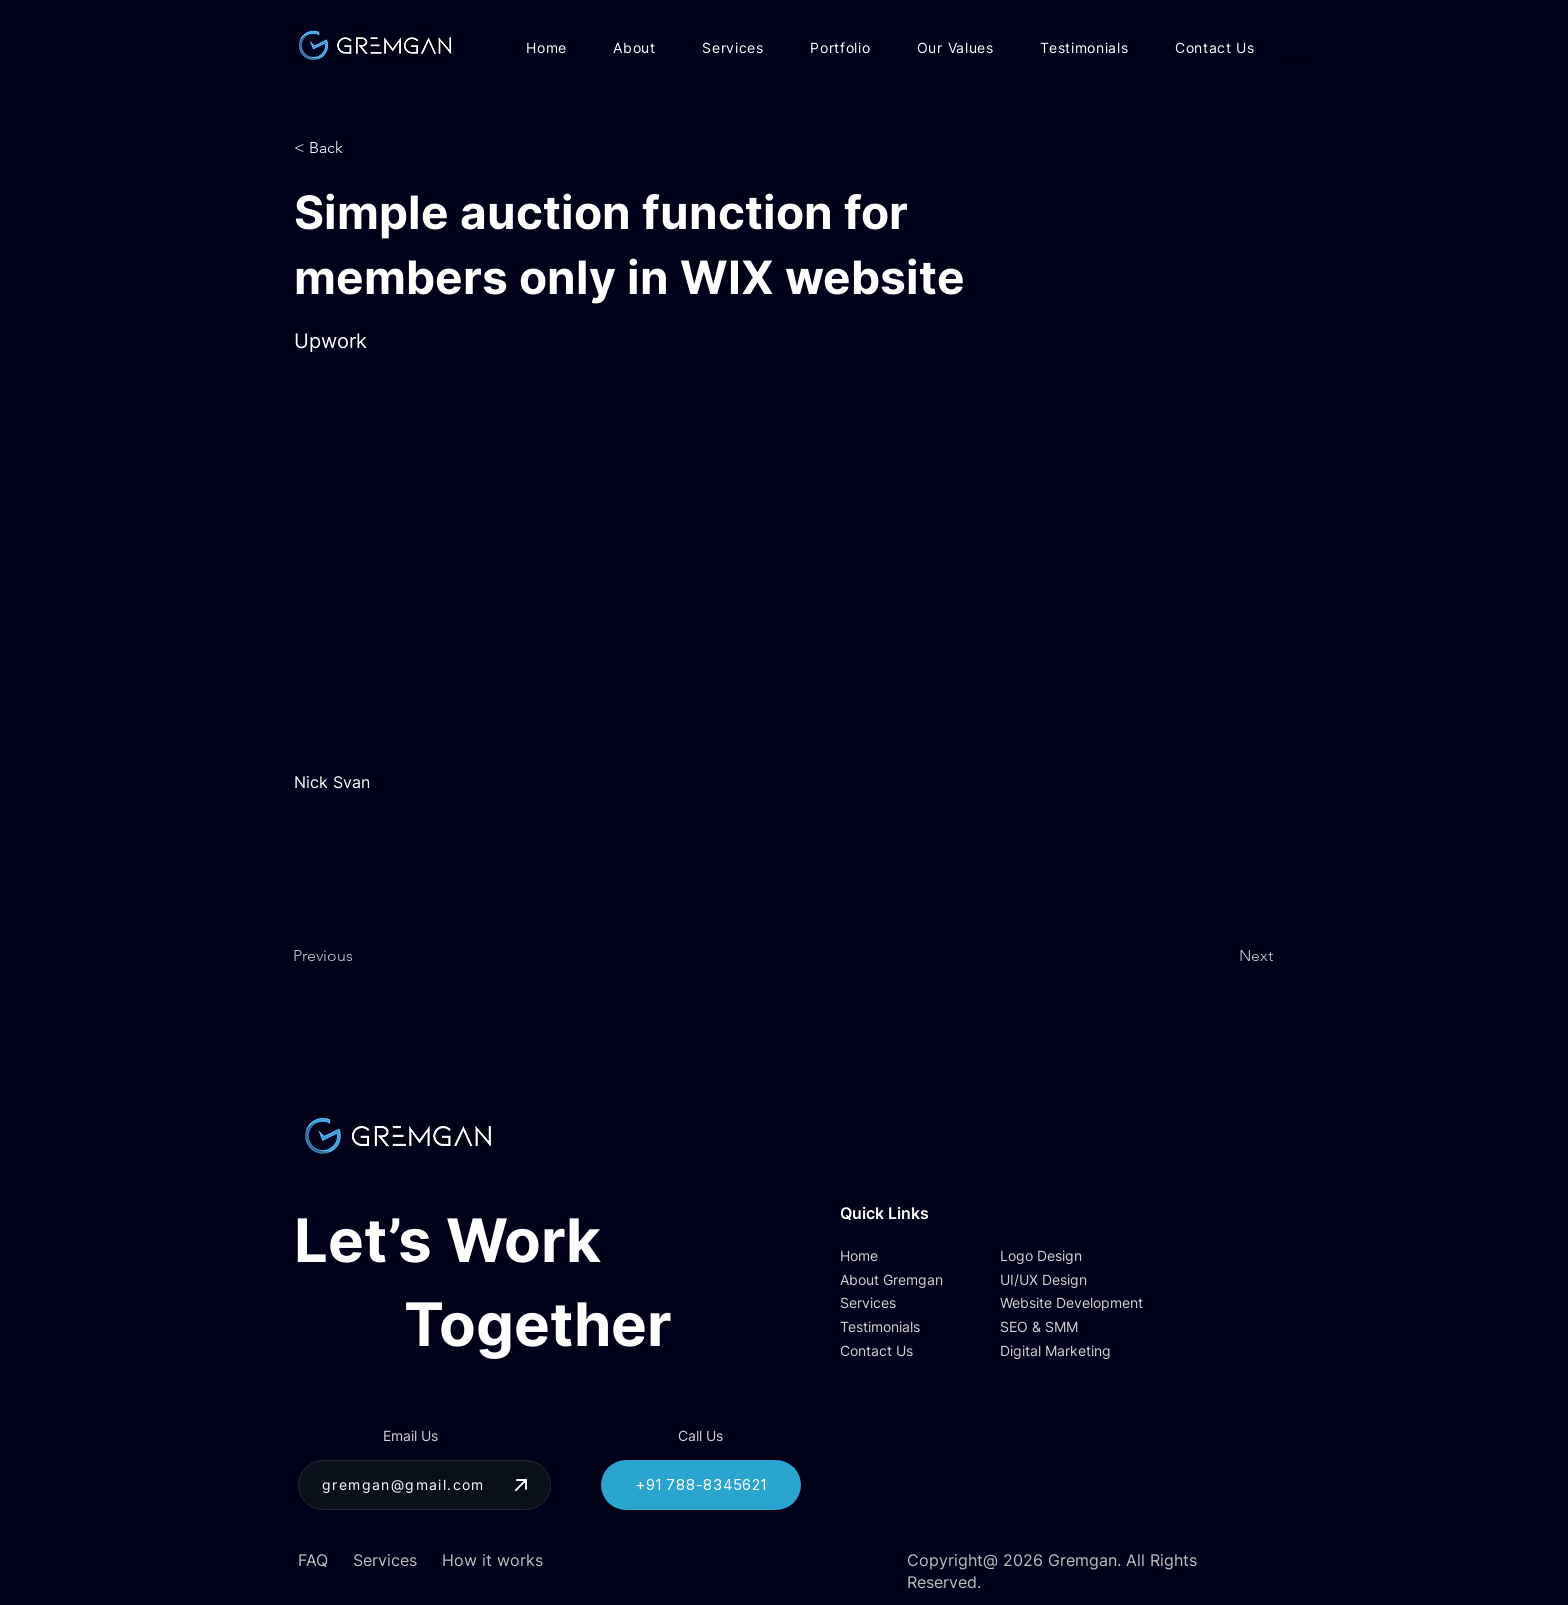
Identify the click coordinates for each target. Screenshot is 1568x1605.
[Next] (1223, 956)
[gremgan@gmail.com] (424, 1485)
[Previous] (359, 956)
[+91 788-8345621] (701, 1485)
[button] (360, 148)
